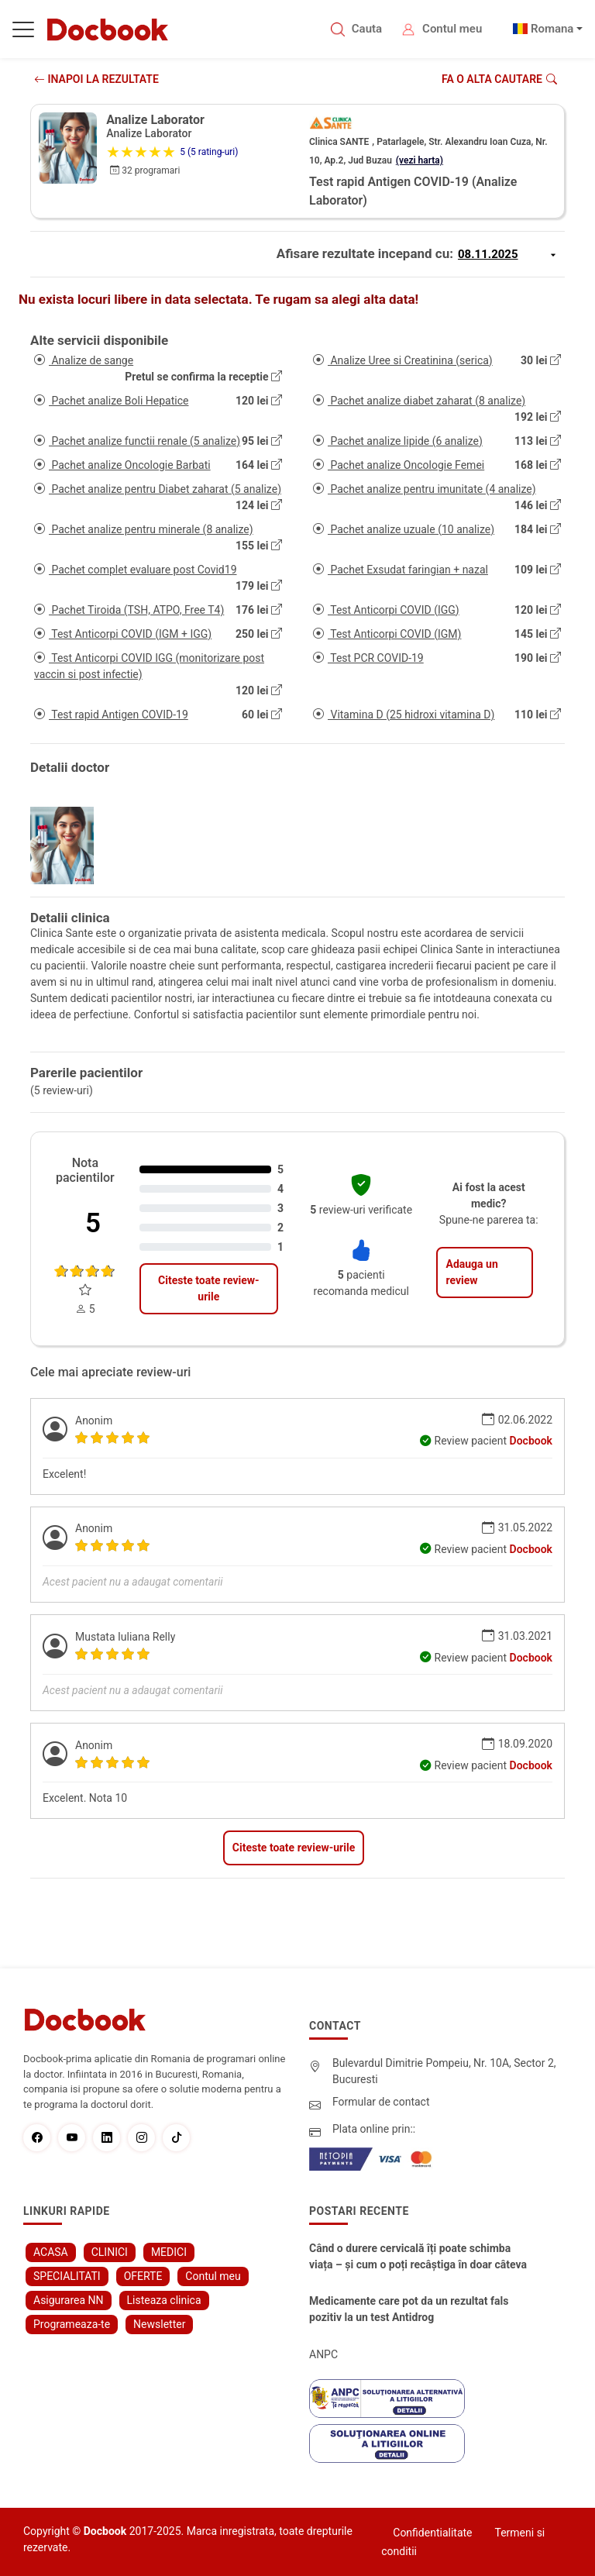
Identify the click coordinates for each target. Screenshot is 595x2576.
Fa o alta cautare (499, 79)
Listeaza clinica (164, 2300)
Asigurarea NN (68, 2300)
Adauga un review (471, 1272)
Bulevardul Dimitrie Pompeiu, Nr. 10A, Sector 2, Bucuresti (444, 2071)
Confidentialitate (432, 2532)
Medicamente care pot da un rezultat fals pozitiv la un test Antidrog (408, 2309)
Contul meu (452, 29)
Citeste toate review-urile (208, 1288)
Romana (552, 29)
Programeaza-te (71, 2324)
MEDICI (169, 2252)
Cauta (367, 29)
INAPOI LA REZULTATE (96, 79)
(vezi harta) (419, 160)
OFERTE (143, 2276)
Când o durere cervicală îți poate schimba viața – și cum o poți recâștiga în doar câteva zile (418, 2257)
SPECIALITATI (67, 2276)
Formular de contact (381, 2102)
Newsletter (159, 2324)
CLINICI (109, 2252)
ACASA (50, 2252)
